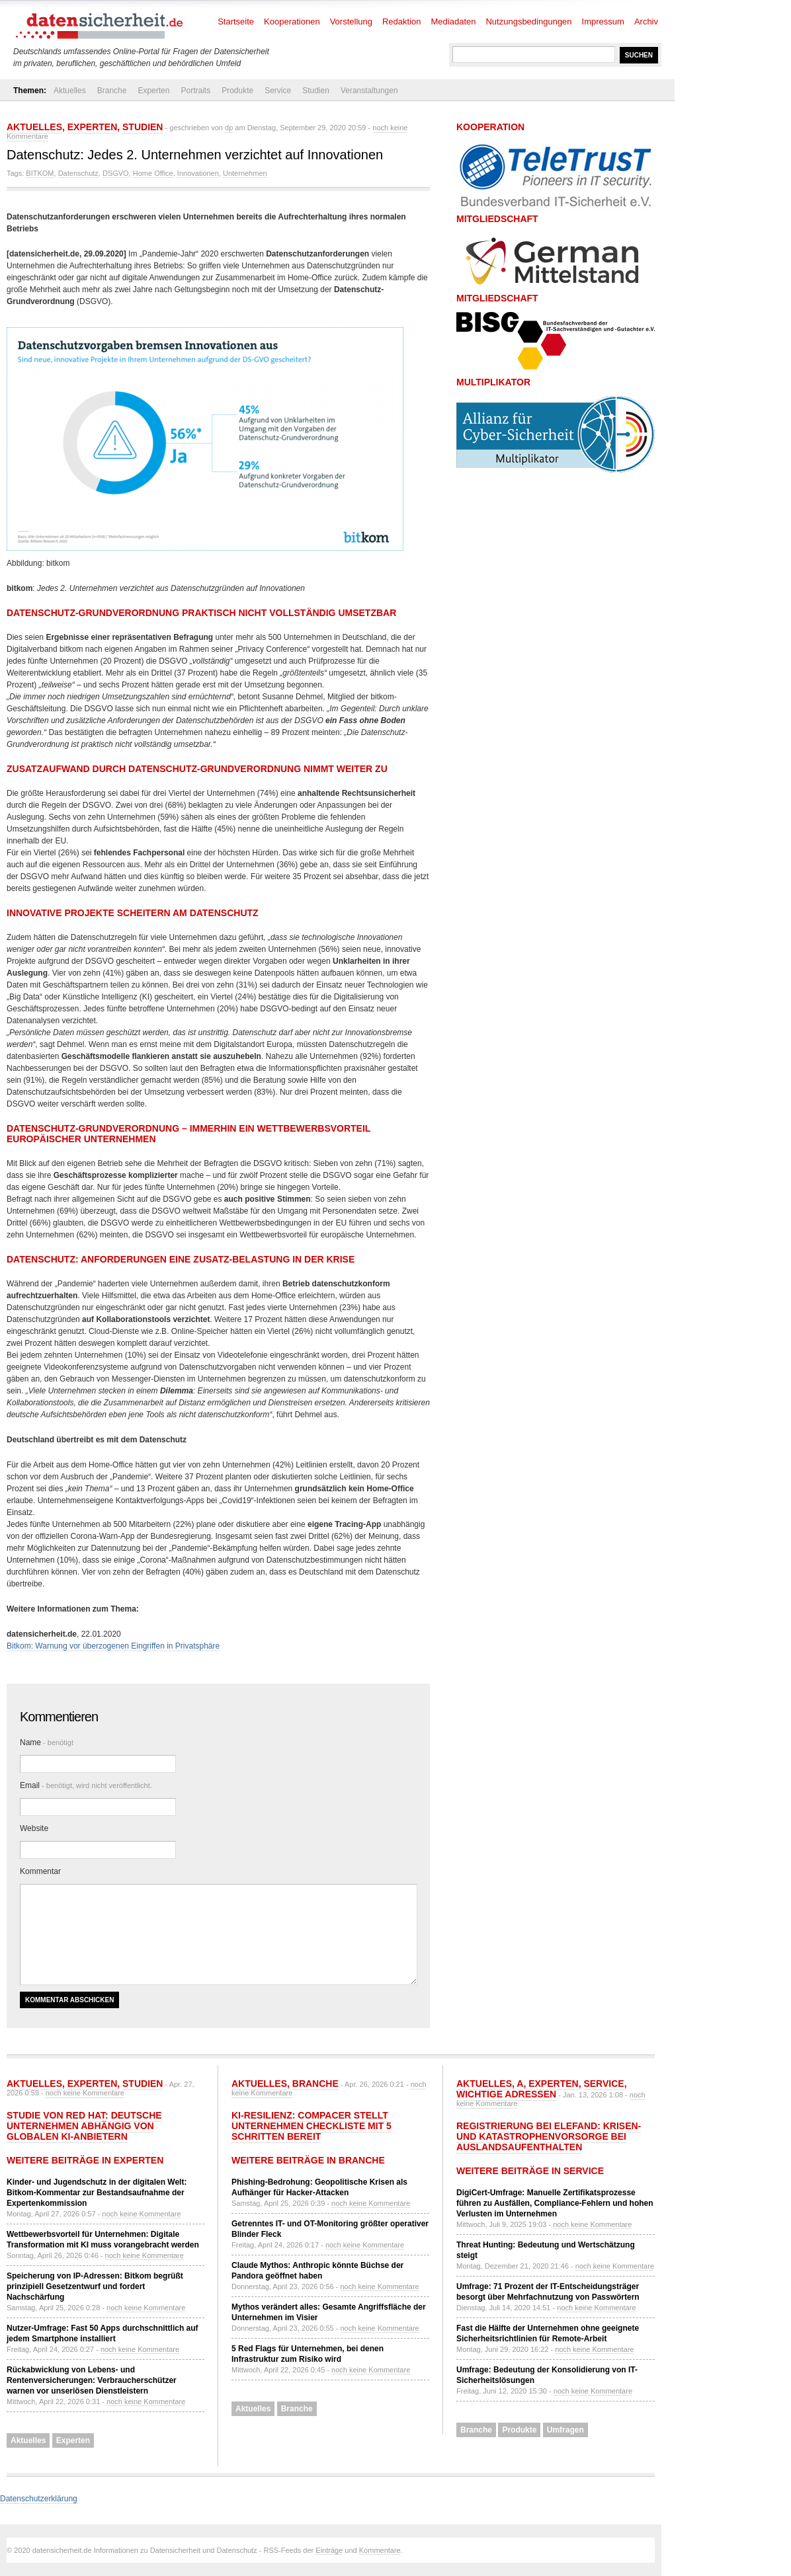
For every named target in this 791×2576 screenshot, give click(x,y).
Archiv (646, 21)
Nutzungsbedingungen (528, 21)
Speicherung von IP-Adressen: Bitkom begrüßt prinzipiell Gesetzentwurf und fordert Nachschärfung (95, 2286)
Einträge (329, 2550)
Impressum (603, 21)
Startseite (236, 21)
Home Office (153, 173)
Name (46, 1742)
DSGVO (116, 173)
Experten (153, 90)
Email (86, 1785)
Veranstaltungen (369, 90)
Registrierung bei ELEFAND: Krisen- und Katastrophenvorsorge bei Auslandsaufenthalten (548, 2136)
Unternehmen (245, 173)
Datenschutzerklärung (38, 2498)
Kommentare (380, 2550)
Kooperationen (292, 21)
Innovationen (198, 173)
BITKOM (40, 173)
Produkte (237, 90)
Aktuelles (70, 90)
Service (278, 90)
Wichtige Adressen (506, 2094)
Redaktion (401, 21)
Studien (315, 90)
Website (34, 1828)
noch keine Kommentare (85, 2093)
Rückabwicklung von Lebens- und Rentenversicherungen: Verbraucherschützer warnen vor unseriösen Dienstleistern (92, 2380)
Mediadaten (453, 21)
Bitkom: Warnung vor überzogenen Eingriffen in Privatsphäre (113, 1646)
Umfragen (565, 2430)
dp (229, 128)
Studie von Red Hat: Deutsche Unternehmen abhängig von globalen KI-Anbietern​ (84, 2126)
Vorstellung (351, 21)
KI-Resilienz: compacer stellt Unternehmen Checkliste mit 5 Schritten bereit (311, 2126)
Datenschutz (78, 173)
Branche (112, 90)
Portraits (195, 90)
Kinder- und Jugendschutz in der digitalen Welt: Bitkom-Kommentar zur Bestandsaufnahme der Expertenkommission (97, 2192)
